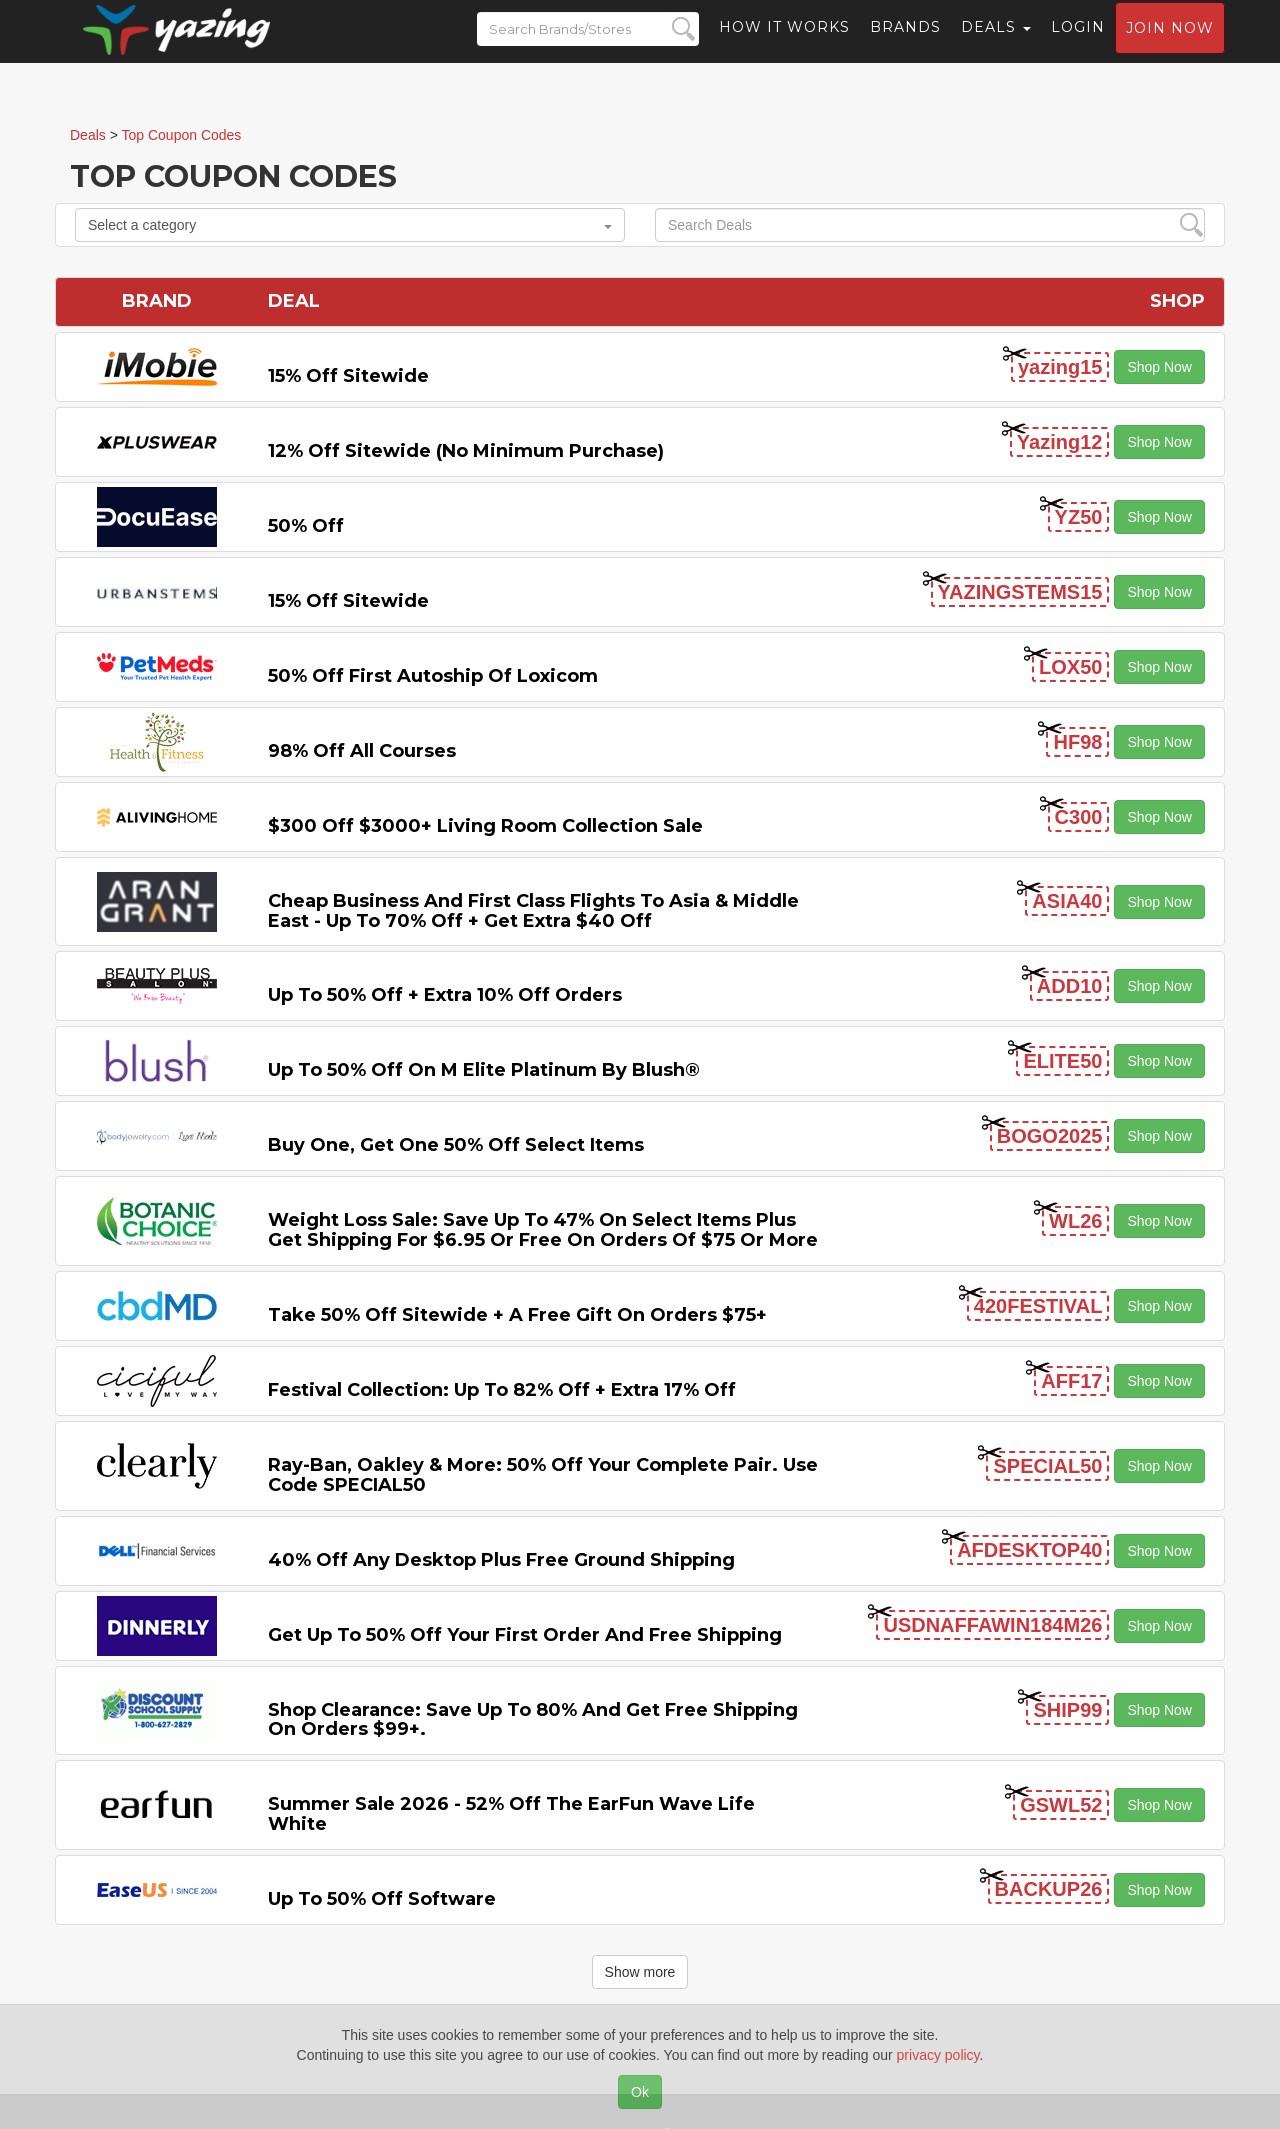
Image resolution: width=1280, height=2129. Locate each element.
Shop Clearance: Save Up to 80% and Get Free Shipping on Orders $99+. (533, 1720)
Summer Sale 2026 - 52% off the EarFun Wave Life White (511, 1814)
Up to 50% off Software (382, 1899)
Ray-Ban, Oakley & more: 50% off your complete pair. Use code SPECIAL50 (543, 1475)
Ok (640, 2092)
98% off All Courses (362, 751)
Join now (1170, 46)
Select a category (350, 225)
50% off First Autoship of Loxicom (433, 676)
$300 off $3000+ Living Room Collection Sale (485, 826)
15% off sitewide (348, 376)
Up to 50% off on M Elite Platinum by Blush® (484, 1070)
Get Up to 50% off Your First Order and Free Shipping (525, 1635)
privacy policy (938, 2055)
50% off (306, 526)
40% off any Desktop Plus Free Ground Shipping (501, 1560)
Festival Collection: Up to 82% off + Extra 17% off (502, 1390)
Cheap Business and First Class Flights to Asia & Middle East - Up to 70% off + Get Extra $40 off (533, 911)
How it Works (784, 45)
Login (1078, 45)
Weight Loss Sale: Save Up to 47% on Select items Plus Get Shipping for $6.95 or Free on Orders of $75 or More (543, 1230)
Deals (996, 45)
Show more (640, 1972)
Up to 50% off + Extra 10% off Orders (445, 995)
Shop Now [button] (1159, 367)
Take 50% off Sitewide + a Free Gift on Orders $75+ (517, 1315)
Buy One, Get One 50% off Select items (456, 1145)
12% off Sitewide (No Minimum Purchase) (466, 451)
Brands (905, 45)
